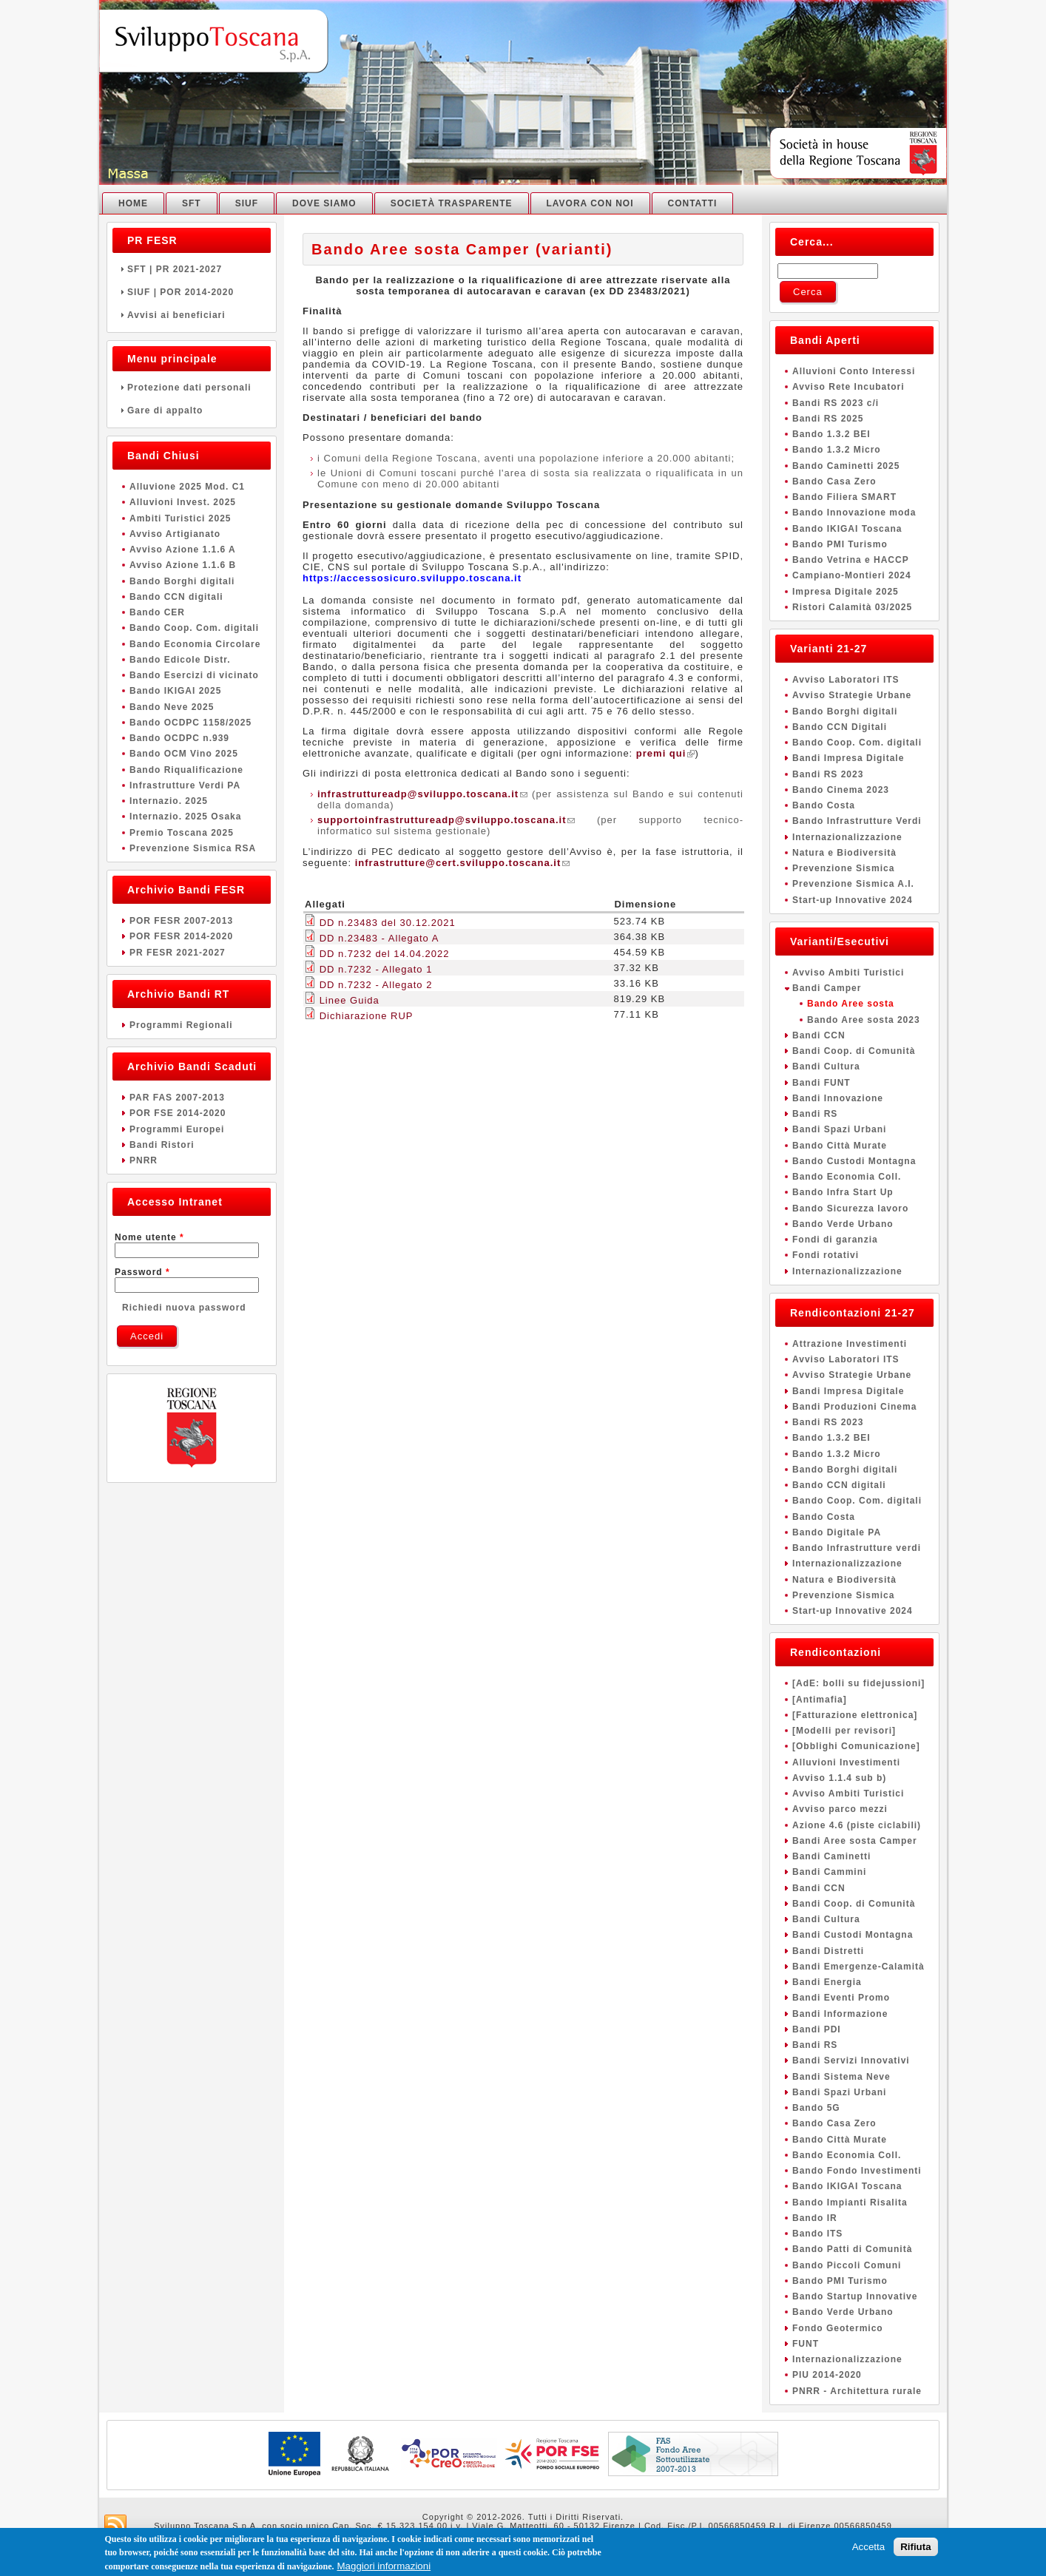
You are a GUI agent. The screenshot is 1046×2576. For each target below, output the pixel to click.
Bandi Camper (826, 988)
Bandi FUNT (821, 1083)
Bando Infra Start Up (843, 1192)
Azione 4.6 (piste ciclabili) (856, 1825)
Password (142, 1272)
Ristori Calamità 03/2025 (852, 607)
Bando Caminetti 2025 (846, 466)
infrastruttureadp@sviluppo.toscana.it (422, 793)
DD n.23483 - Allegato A (379, 938)
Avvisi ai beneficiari (191, 315)
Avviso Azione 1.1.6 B (182, 565)
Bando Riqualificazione (186, 770)
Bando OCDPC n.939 (179, 738)
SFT (191, 203)
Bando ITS (817, 2233)
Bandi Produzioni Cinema (854, 1407)
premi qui (665, 753)
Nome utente (149, 1237)
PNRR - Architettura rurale (857, 2391)
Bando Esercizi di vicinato (194, 675)
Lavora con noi (590, 203)
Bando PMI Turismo (840, 544)
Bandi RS (814, 1114)
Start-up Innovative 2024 (852, 900)
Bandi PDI (816, 2029)
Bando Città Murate (839, 1145)
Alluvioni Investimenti (846, 1762)
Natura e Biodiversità (844, 853)
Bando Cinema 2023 (840, 790)
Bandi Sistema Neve (841, 2077)
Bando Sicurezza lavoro (850, 1208)
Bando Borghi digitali (181, 581)
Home (133, 203)
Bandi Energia (827, 1982)
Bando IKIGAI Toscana (847, 529)
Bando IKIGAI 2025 (175, 691)
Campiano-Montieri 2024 (851, 575)
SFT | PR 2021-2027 (191, 269)
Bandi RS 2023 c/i (835, 403)
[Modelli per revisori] (844, 1730)
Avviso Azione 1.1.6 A (182, 549)
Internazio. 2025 (168, 801)
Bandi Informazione (840, 2014)
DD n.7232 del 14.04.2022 (385, 953)
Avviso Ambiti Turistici (848, 972)
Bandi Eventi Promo (841, 1997)
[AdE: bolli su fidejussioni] (858, 1683)
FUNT (805, 2344)
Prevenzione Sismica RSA (192, 848)
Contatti (693, 203)
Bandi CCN (819, 1035)
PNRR (143, 1160)
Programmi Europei (176, 1129)
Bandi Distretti (828, 1951)
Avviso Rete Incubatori (848, 387)
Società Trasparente (452, 203)
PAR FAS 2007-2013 (177, 1097)
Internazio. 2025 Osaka (185, 816)
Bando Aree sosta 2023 (863, 1020)
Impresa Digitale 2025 (845, 591)
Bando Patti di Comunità (852, 2249)
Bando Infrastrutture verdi (856, 1548)
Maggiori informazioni (384, 2567)
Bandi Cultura (826, 1066)
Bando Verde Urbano (843, 1224)
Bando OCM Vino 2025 (183, 753)
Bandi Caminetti (831, 1856)
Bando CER (157, 612)
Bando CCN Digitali (839, 727)
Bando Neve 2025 (171, 707)
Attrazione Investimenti (849, 1344)
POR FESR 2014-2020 (181, 936)
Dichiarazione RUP (367, 1015)
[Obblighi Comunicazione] (856, 1746)
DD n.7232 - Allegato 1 (376, 969)
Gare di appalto (191, 410)
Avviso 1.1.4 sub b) (839, 1778)
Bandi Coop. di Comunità (853, 1051)
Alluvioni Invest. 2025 (182, 502)
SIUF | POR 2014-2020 (191, 292)
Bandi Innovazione (837, 1098)
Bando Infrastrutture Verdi (857, 821)
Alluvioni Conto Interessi (853, 371)
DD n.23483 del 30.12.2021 (388, 922)
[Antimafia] (819, 1699)
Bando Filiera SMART (844, 497)
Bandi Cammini (829, 1872)
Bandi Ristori (162, 1145)
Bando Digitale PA (836, 1532)
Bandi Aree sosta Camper (854, 1841)
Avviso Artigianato (174, 534)
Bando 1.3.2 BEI (831, 434)
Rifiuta (915, 2548)
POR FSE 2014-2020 (177, 1113)
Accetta (868, 2548)
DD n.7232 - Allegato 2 (376, 984)
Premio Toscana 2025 (181, 833)
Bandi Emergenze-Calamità (858, 1966)
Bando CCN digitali (176, 597)
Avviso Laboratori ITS (846, 680)
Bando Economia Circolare (194, 644)
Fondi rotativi (825, 1255)
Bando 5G (816, 2108)
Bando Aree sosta (850, 1003)
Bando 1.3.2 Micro (836, 449)
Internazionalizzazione (847, 837)
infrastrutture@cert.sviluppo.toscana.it (462, 862)
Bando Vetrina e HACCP (850, 560)
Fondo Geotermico (837, 2328)
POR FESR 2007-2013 (181, 921)
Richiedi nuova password (184, 1307)
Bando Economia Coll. (846, 1177)
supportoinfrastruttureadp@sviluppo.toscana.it (446, 819)
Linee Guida (349, 1000)
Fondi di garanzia (835, 1239)
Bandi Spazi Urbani (839, 1129)
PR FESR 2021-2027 (177, 952)
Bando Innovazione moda (854, 512)
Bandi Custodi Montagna (852, 1935)
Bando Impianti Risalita (850, 2202)
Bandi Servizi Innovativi (851, 2060)
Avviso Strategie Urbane (851, 695)
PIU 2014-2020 (827, 2375)
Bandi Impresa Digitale (848, 758)
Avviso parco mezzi (840, 1809)
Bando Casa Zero (834, 481)
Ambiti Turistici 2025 (180, 518)
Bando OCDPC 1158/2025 (190, 722)
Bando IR (814, 2218)
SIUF (246, 203)
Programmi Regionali (181, 1025)
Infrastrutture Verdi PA (184, 785)
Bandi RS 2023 (827, 774)
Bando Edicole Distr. (180, 660)
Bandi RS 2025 (827, 418)
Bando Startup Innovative (854, 2296)
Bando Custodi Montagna (854, 1161)
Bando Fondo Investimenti (857, 2171)
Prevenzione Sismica (843, 868)
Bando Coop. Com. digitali (194, 628)
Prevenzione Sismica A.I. (853, 884)
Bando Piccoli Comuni (846, 2265)
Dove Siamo (324, 203)
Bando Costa (823, 805)
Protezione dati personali (191, 387)
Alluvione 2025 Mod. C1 (187, 486)
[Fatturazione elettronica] (854, 1715)
